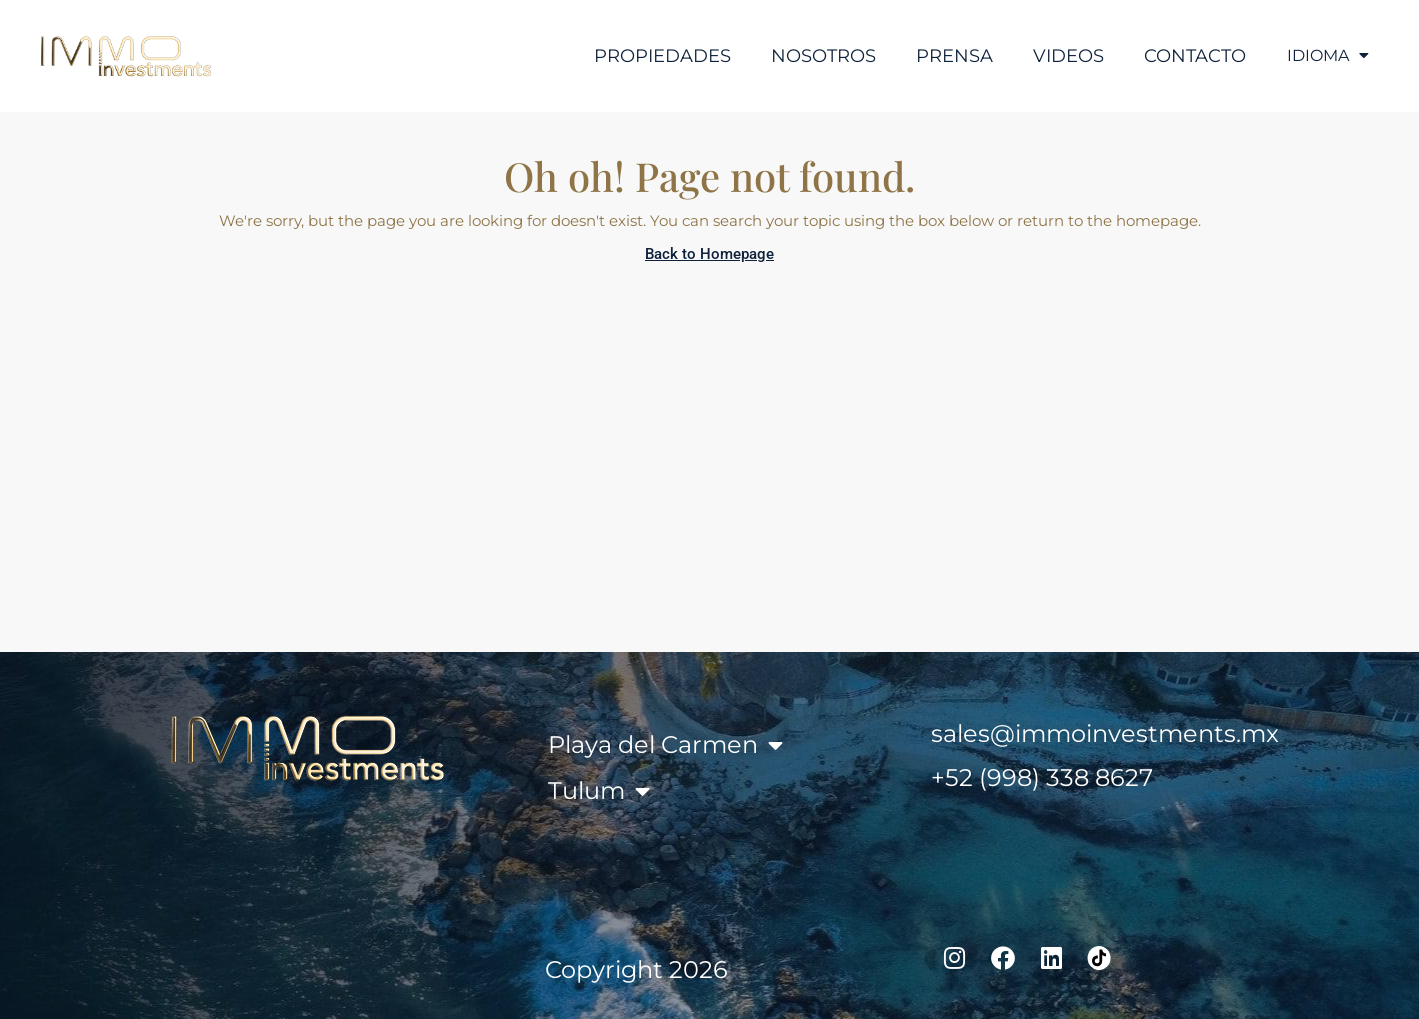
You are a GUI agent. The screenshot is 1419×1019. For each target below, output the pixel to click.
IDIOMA (1323, 56)
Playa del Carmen (665, 745)
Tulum (599, 791)
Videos (1059, 56)
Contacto (1186, 56)
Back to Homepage (709, 254)
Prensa (945, 56)
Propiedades (653, 56)
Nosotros (814, 56)
